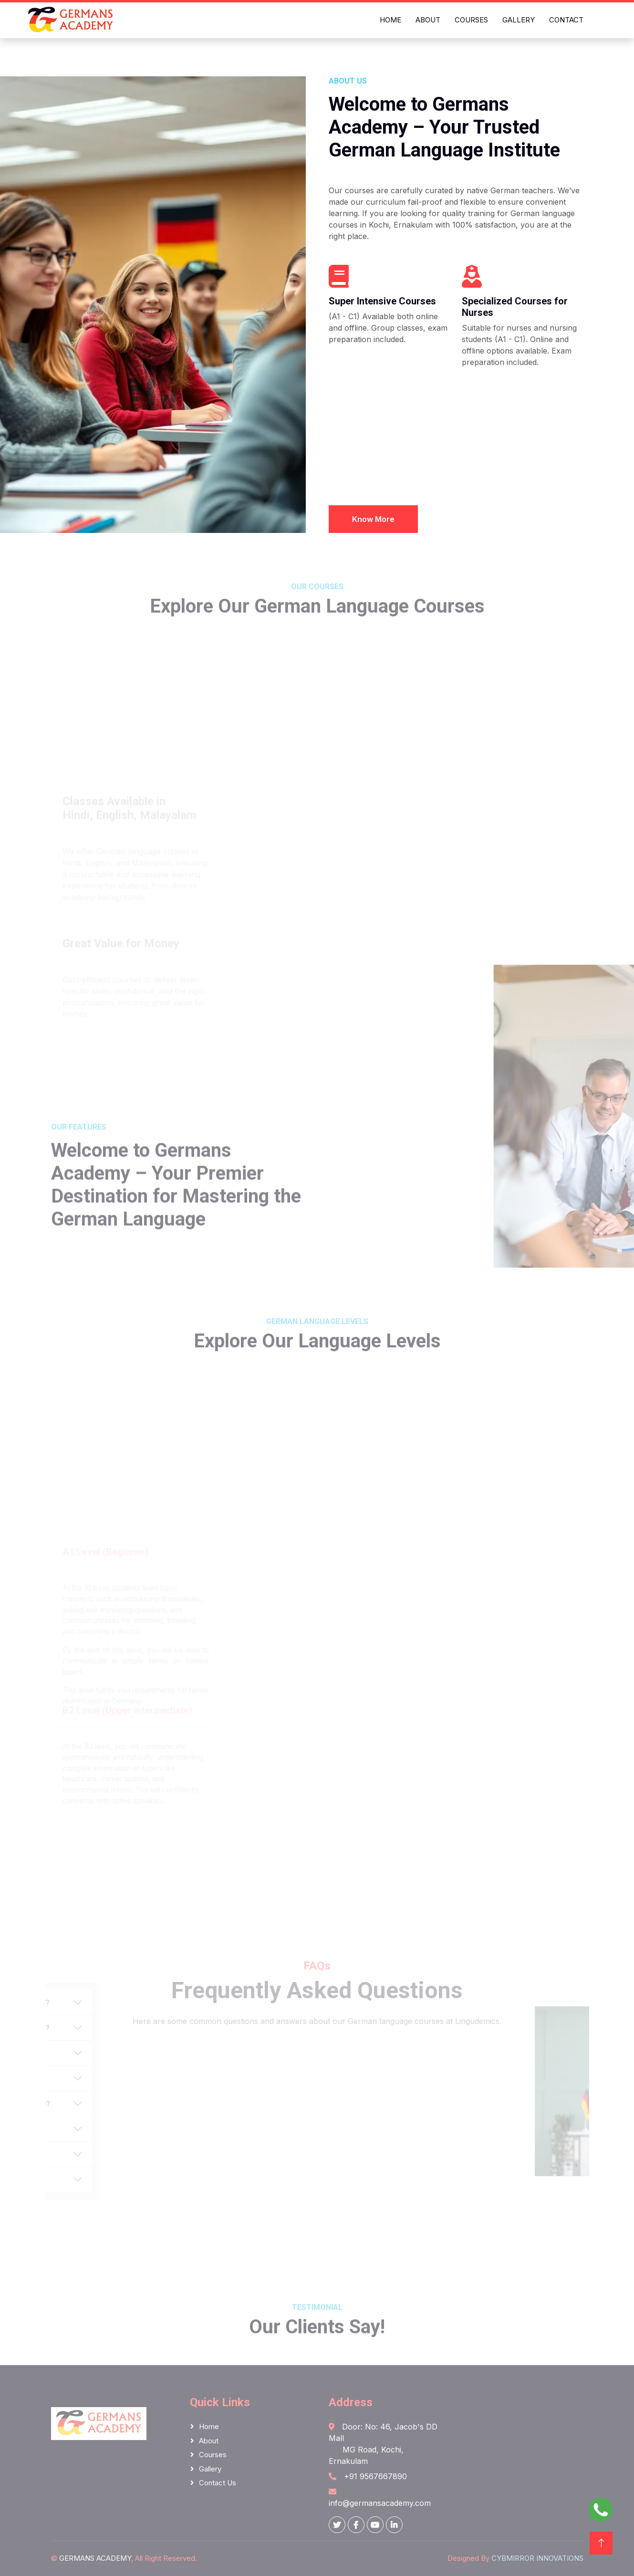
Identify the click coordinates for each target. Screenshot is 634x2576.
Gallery (518, 19)
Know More (373, 524)
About (428, 19)
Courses (471, 19)
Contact (566, 19)
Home (390, 19)
